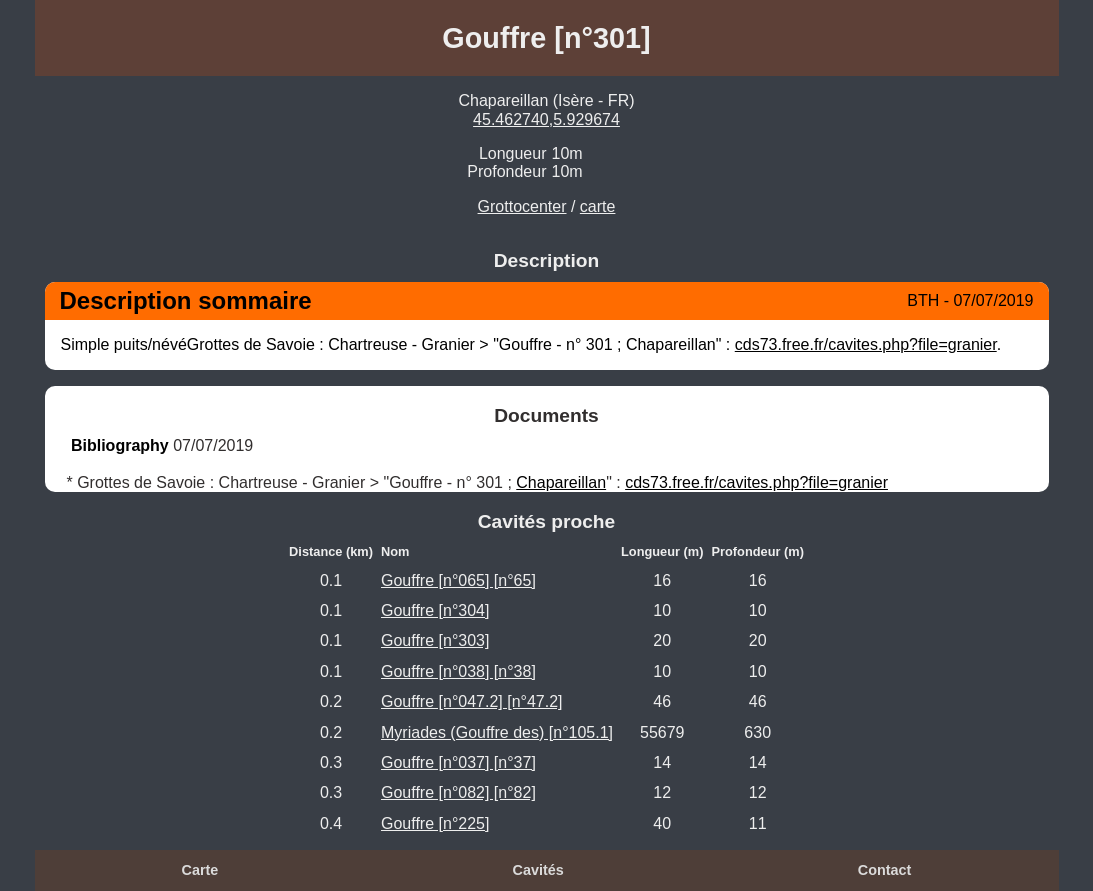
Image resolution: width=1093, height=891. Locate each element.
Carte (200, 870)
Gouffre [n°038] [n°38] (458, 671)
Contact (885, 870)
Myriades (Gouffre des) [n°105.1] (497, 732)
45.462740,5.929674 (546, 119)
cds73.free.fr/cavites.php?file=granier (866, 344)
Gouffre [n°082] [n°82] (458, 792)
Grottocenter (522, 206)
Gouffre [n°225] (435, 823)
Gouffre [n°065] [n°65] (458, 580)
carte (598, 206)
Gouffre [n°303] (435, 640)
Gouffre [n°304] (435, 610)
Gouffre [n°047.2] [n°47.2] (472, 701)
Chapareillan (561, 482)
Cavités (538, 870)
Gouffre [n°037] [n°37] (458, 762)
